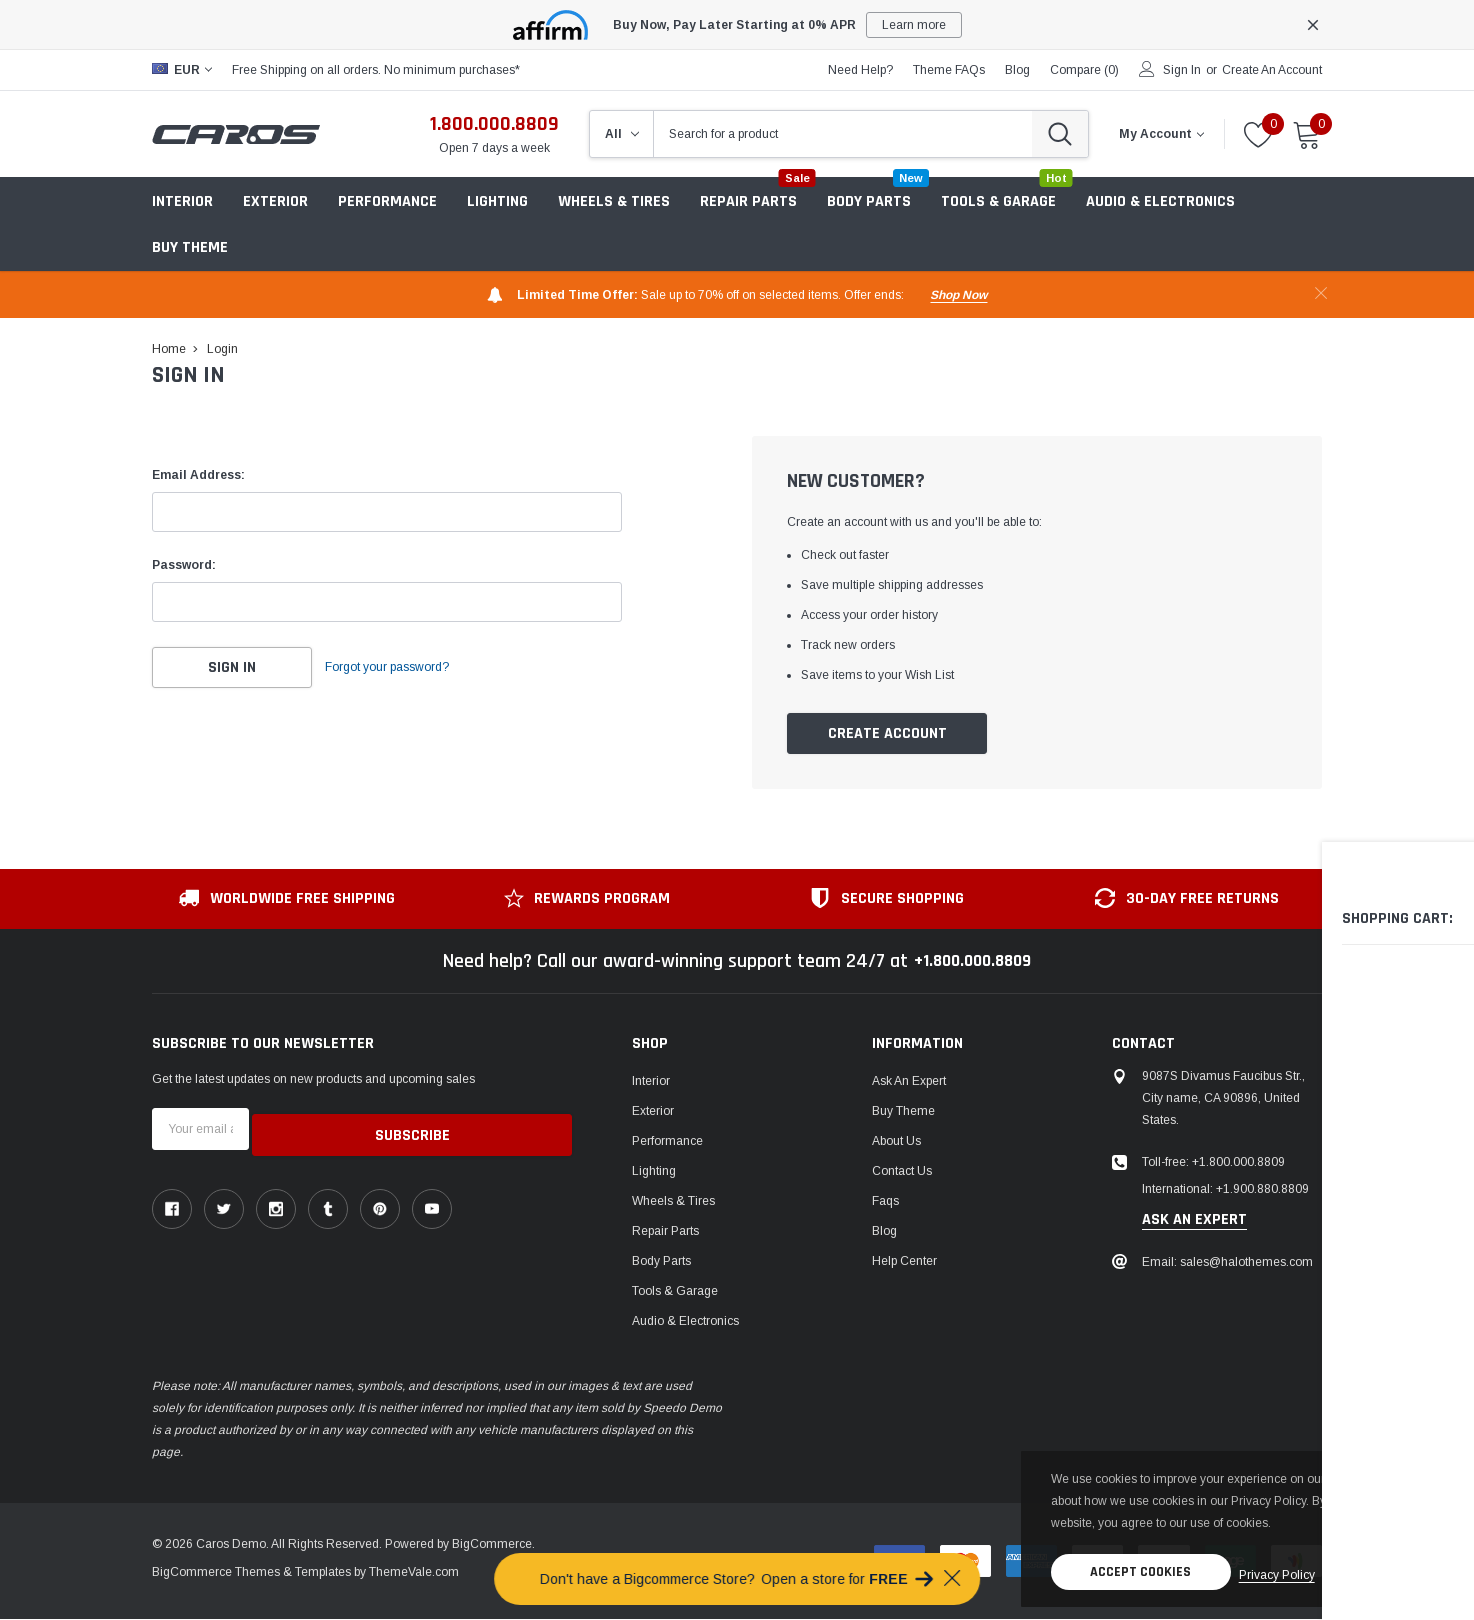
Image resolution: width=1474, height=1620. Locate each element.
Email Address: (198, 475)
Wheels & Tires (614, 201)
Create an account (1272, 70)
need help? (860, 70)
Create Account (887, 734)
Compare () (1084, 70)
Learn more (914, 25)
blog (1017, 70)
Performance (667, 1142)
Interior (182, 201)
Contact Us (902, 1172)
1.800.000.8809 (494, 124)
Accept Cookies (1114, 1531)
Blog (884, 1232)
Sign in (1182, 70)
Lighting (497, 201)
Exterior (275, 201)
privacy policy (1260, 1532)
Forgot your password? (407, 668)
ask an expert (1194, 1221)
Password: (184, 565)
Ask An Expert (909, 1082)
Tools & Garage (675, 1292)
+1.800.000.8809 (973, 962)
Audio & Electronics (685, 1322)
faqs (885, 1202)
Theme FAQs (949, 70)
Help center (904, 1262)
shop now (958, 295)
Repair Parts (665, 1232)
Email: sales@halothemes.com (1227, 1263)
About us (896, 1142)
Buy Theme (190, 247)
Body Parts (661, 1262)
